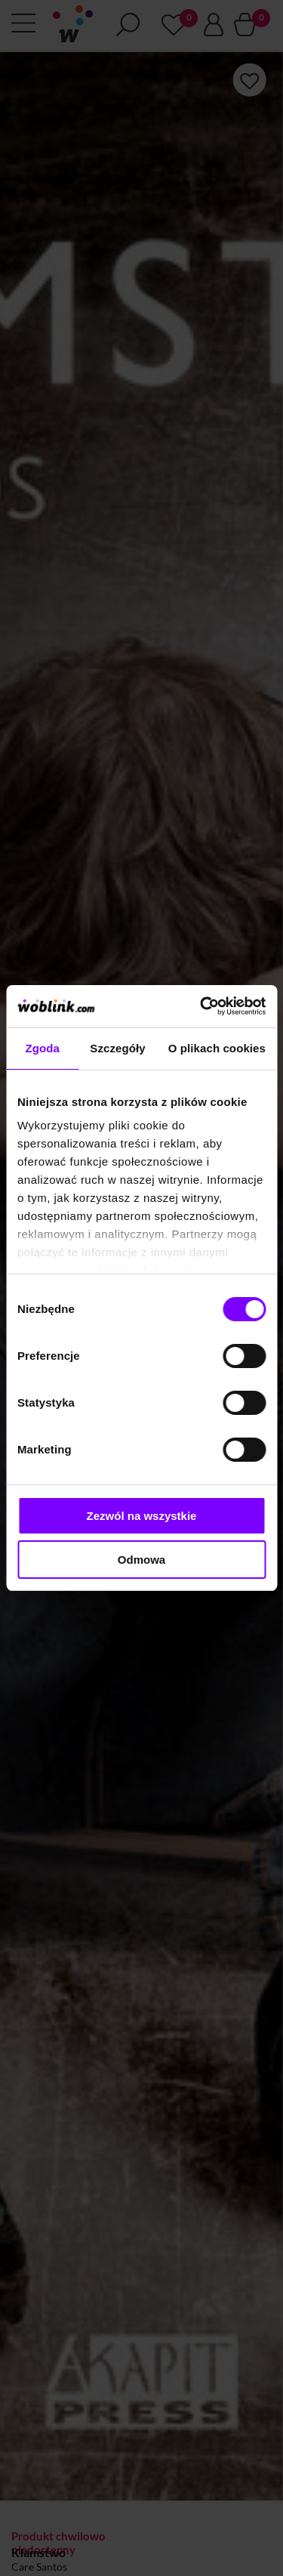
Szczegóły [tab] (117, 1048)
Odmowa (141, 1559)
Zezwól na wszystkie (142, 1515)
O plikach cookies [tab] (217, 1048)
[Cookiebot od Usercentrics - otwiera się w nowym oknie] (201, 1006)
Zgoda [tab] (42, 1048)
